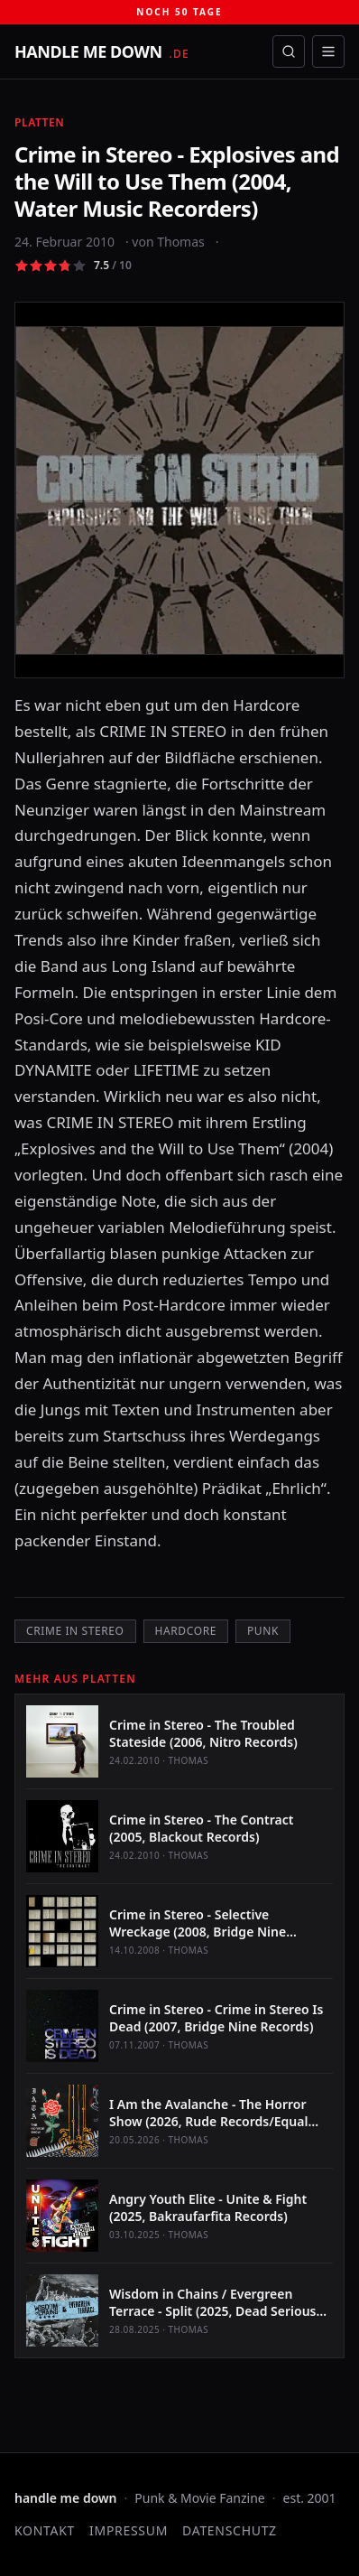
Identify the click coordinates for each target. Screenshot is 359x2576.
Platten (39, 122)
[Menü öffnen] (328, 51)
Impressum (128, 2530)
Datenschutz (229, 2530)
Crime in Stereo (75, 1630)
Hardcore (185, 1630)
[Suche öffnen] (288, 51)
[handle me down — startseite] (101, 51)
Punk (263, 1630)
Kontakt (44, 2530)
